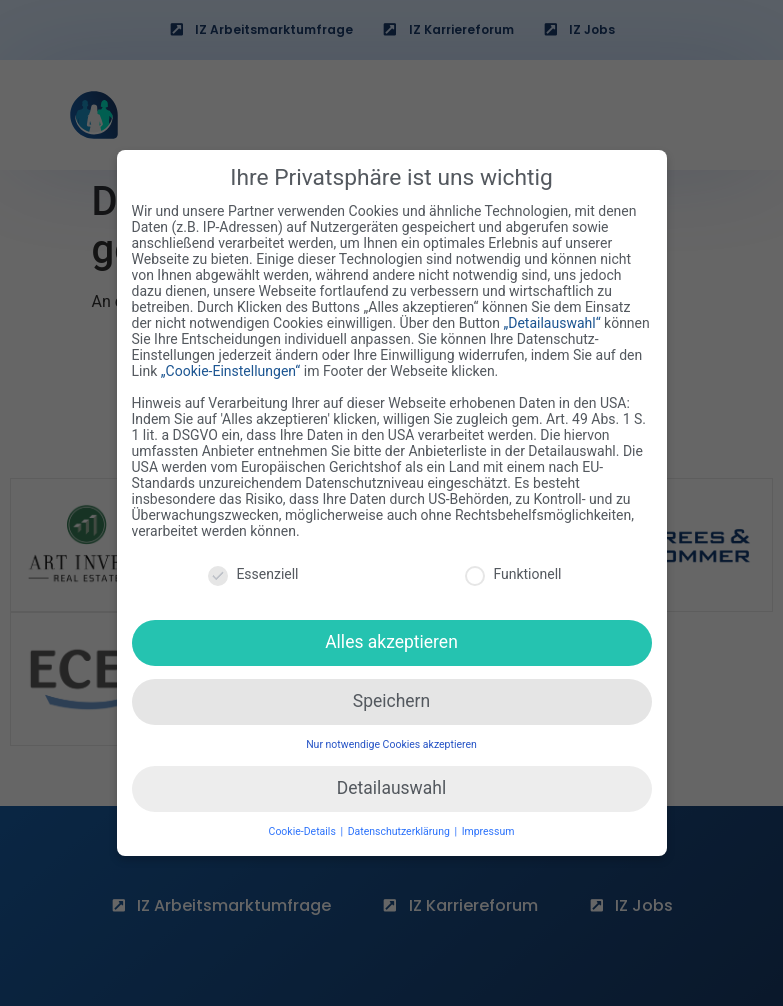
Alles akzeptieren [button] (391, 639)
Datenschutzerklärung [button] (400, 828)
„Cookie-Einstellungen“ (231, 369)
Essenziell (253, 571)
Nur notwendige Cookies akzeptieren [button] (391, 741)
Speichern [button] (391, 698)
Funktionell (513, 571)
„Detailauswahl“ (551, 321)
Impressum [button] (488, 828)
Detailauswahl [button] (391, 785)
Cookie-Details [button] (304, 828)
